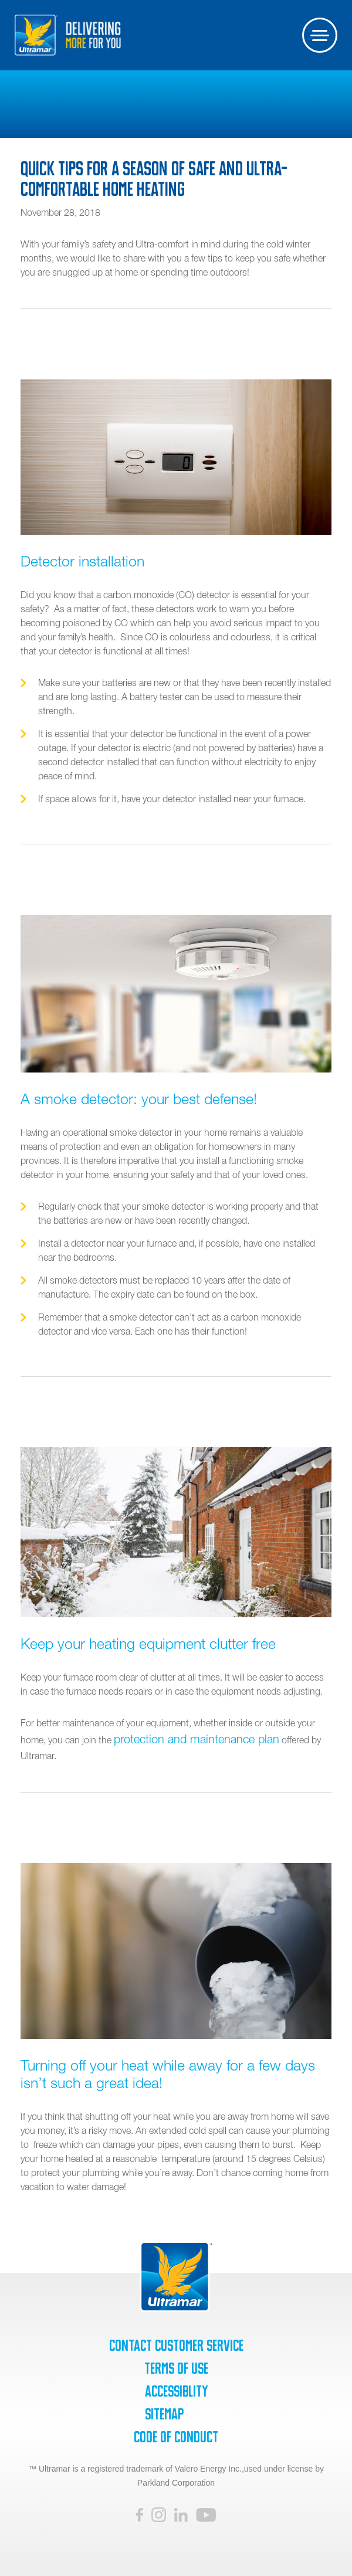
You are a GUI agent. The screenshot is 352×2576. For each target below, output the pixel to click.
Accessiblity (176, 2391)
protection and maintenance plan (196, 1739)
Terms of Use (176, 2368)
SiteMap (164, 2414)
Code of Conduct (176, 2437)
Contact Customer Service (176, 2345)
